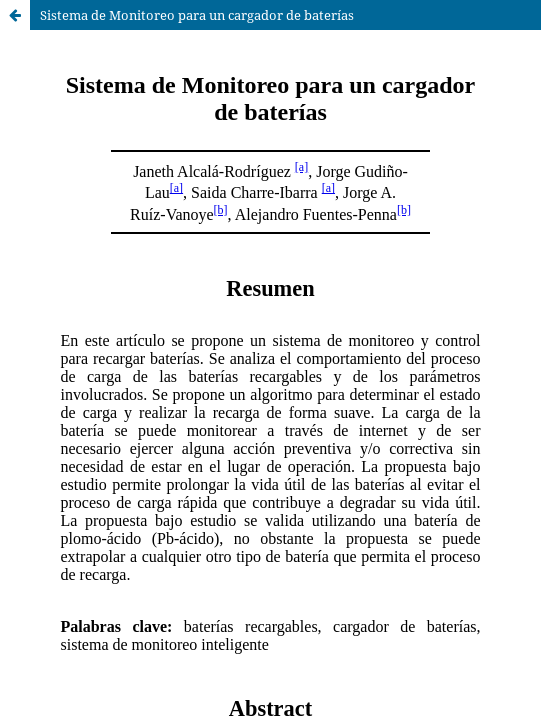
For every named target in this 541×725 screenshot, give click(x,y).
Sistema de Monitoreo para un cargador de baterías (197, 15)
